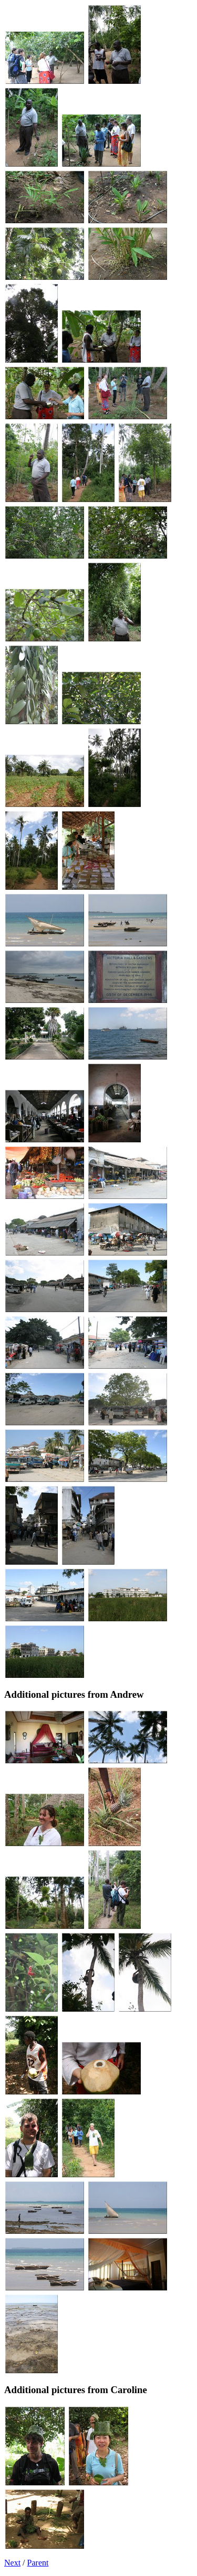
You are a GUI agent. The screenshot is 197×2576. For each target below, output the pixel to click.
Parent (38, 2562)
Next (12, 2562)
